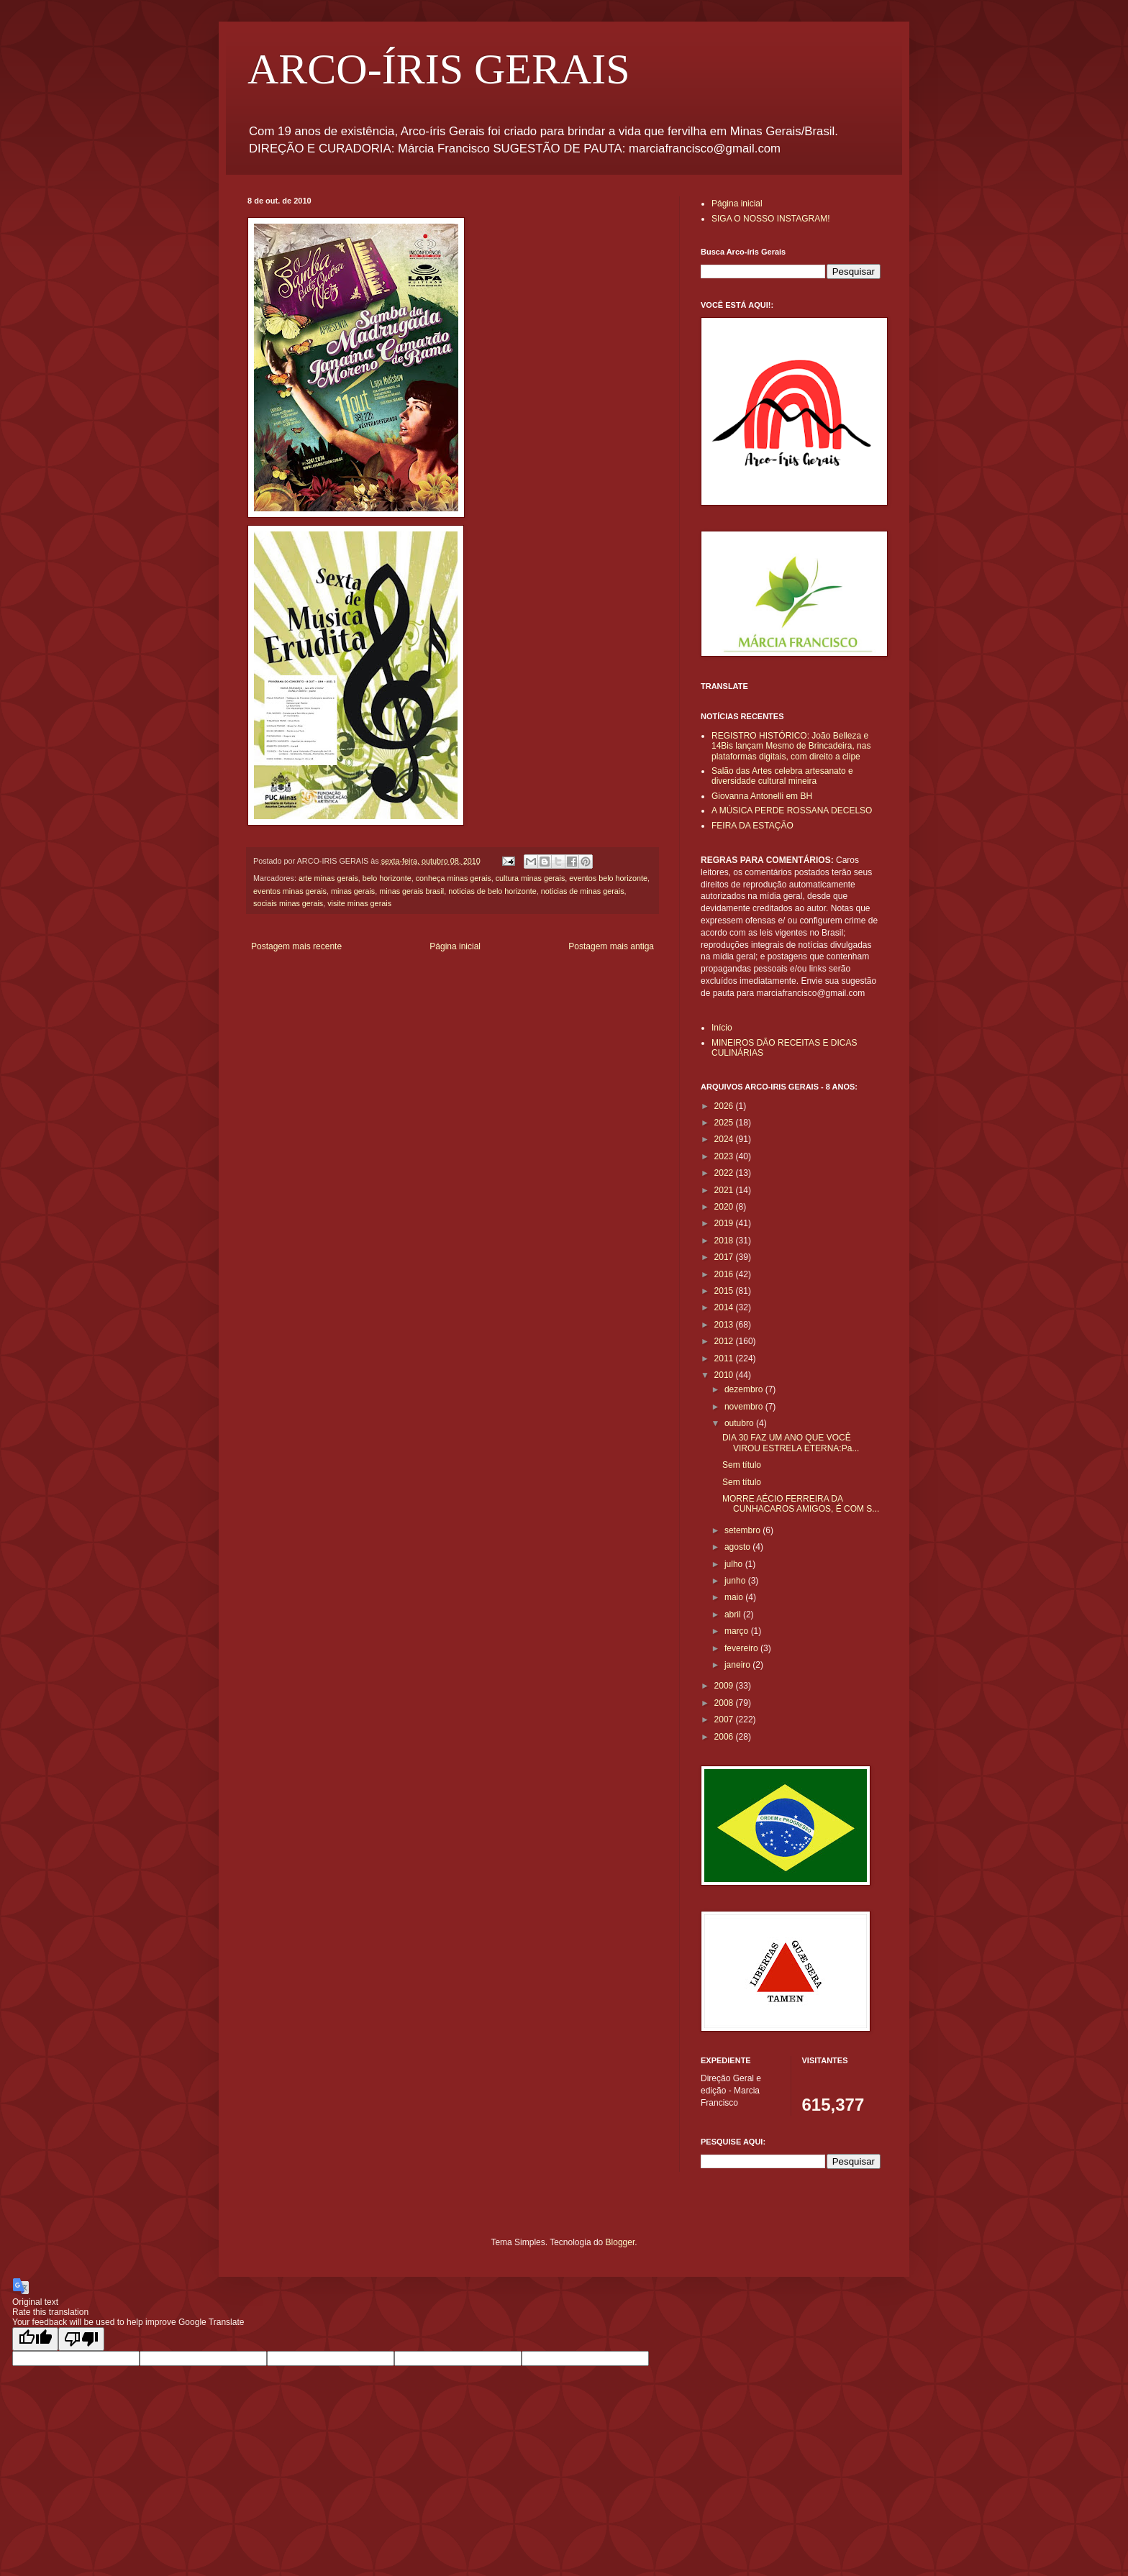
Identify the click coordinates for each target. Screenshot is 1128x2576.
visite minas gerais (359, 903)
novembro (744, 1407)
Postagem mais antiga (611, 946)
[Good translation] (35, 2339)
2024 (725, 1139)
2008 (725, 1703)
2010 (725, 1375)
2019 (725, 1223)
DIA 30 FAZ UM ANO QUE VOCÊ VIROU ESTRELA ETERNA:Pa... (790, 1443)
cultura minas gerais (530, 878)
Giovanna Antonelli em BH (761, 796)
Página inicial (455, 946)
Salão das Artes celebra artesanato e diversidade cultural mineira (782, 776)
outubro (740, 1423)
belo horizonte (387, 878)
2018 (725, 1241)
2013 (725, 1325)
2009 (725, 1686)
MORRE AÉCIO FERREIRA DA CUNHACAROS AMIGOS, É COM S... (800, 1504)
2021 (725, 1190)
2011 (725, 1358)
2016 (725, 1274)
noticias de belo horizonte (492, 891)
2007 (725, 1719)
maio (734, 1597)
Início (721, 1028)
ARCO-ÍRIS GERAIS (438, 69)
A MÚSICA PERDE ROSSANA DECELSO (791, 810)
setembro (743, 1530)
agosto (738, 1547)
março (737, 1631)
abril (733, 1614)
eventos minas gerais (290, 891)
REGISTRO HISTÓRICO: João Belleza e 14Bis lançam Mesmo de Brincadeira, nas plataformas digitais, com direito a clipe (790, 746)
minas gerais (353, 891)
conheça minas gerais (453, 878)
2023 (725, 1156)
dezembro (744, 1389)
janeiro (738, 1665)
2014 (725, 1307)
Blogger (620, 2242)
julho (734, 1564)
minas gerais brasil (411, 891)
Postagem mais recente (296, 946)
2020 (725, 1207)
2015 (725, 1291)
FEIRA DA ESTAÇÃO (752, 826)
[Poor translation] (81, 2339)
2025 (725, 1123)
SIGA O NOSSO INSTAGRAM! (770, 219)
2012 (725, 1341)
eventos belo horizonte (608, 878)
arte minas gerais (328, 878)
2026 (725, 1106)
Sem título (741, 1465)
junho (736, 1581)
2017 (725, 1257)
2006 (725, 1737)
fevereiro (742, 1648)
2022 (725, 1173)
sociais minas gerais (288, 903)
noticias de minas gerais (582, 891)
